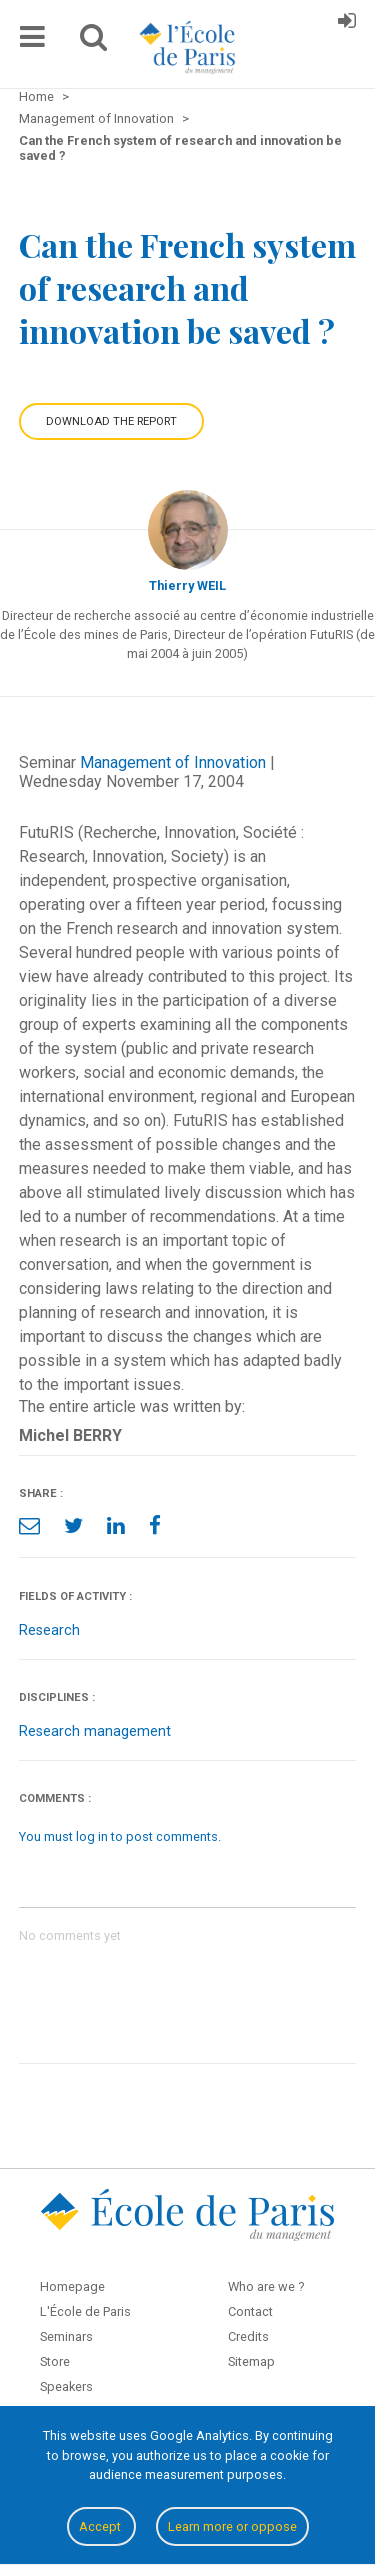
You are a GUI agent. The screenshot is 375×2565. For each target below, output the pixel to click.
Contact (250, 2311)
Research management (95, 1731)
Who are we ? (266, 2286)
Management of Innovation (173, 762)
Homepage (72, 2286)
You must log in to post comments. (120, 1836)
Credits (248, 2336)
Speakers (66, 2386)
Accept (101, 2526)
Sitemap (251, 2361)
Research (49, 1630)
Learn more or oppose (232, 2526)
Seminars (66, 2336)
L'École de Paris (85, 2311)
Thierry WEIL (187, 585)
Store (55, 2361)
